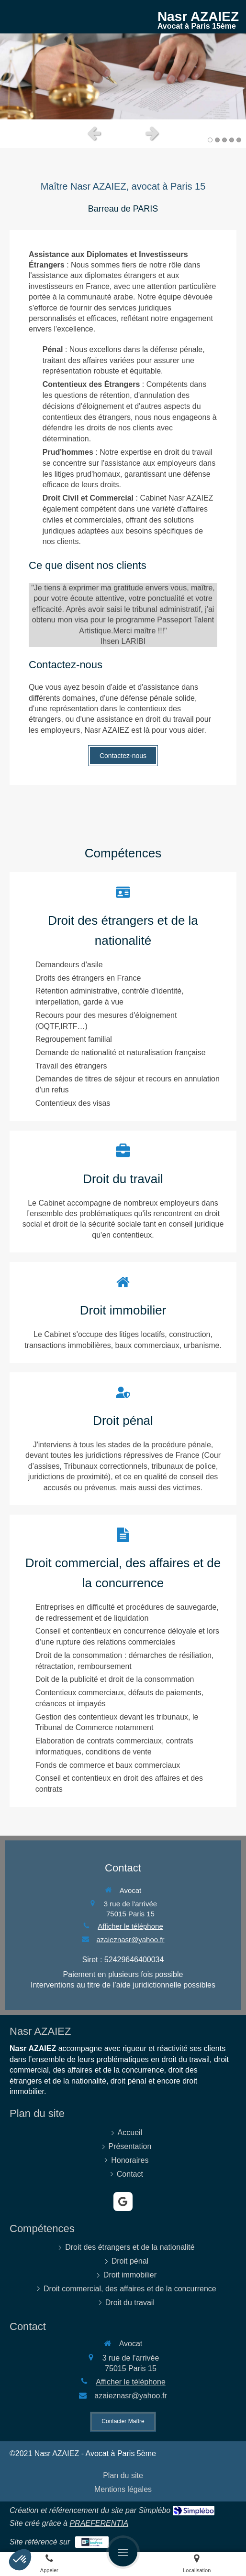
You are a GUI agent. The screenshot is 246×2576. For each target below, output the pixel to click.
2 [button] (217, 140)
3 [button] (224, 140)
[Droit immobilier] (123, 996)
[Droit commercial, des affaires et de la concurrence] (123, 1661)
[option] (123, 76)
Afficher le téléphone (130, 1926)
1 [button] (210, 140)
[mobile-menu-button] (123, 2552)
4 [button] (231, 140)
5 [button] (238, 140)
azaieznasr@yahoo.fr (131, 1939)
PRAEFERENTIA (98, 2523)
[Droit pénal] (123, 1438)
